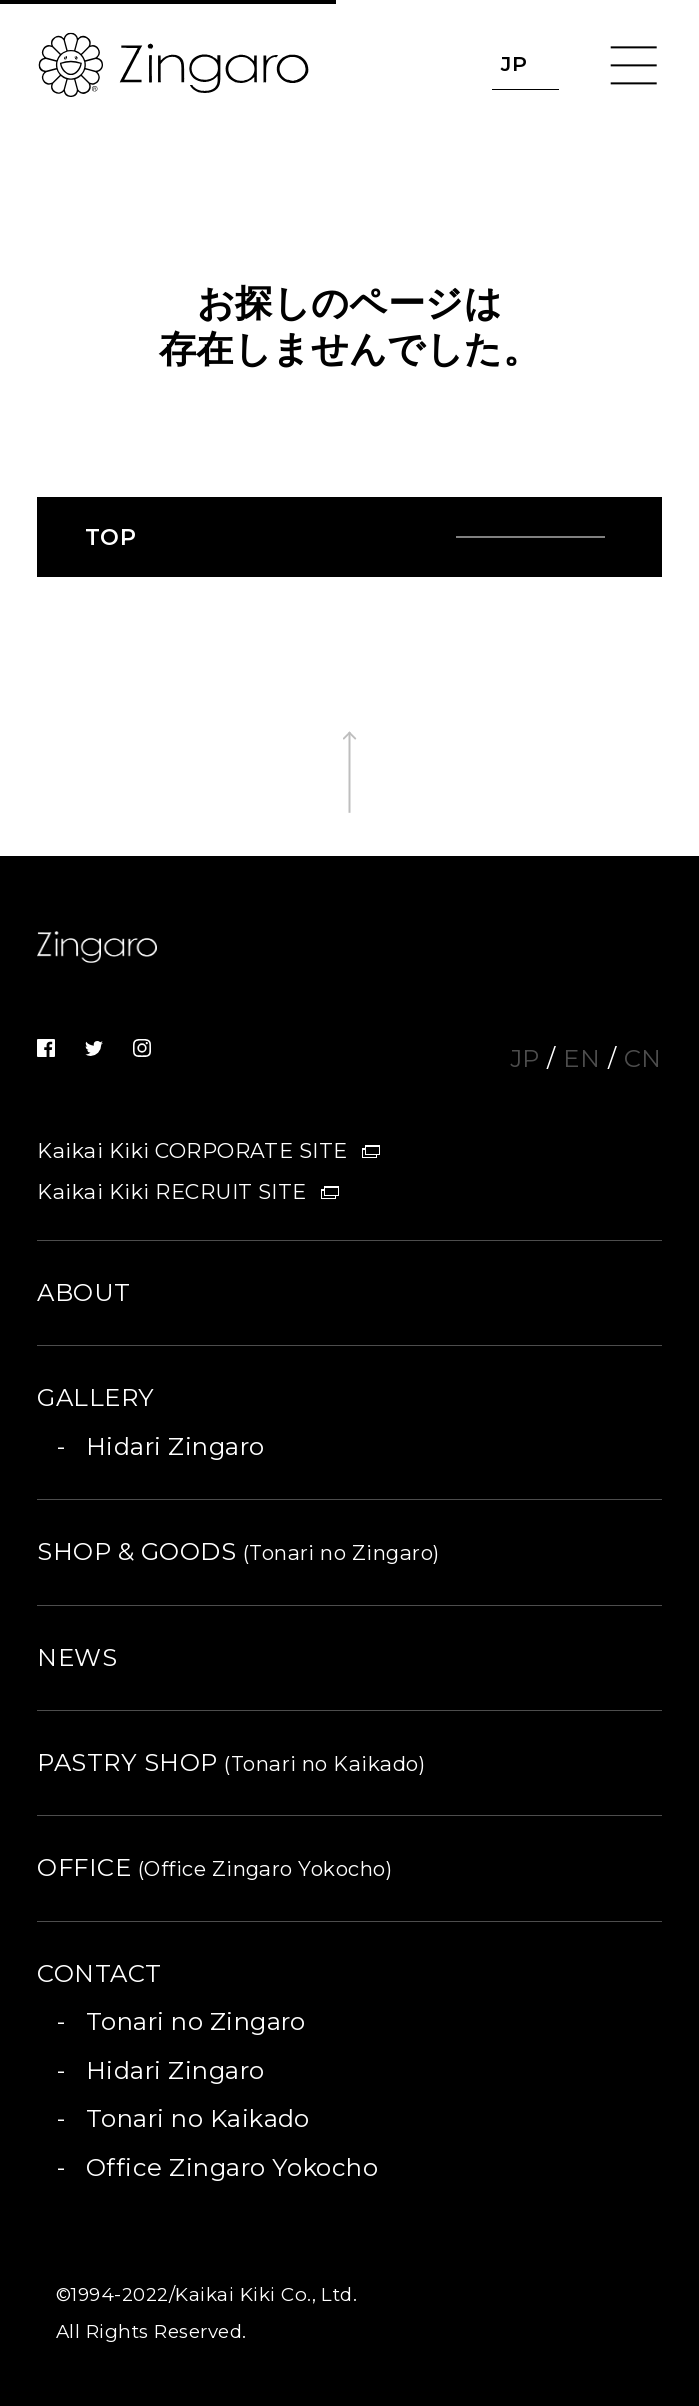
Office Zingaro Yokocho (232, 2167)
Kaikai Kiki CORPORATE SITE (192, 1150)
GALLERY (95, 1397)
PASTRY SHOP (231, 1762)
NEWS (77, 1657)
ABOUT (83, 1292)
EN (581, 1058)
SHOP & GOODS (238, 1551)
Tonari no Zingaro (196, 2021)
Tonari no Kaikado (198, 2118)
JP (525, 1058)
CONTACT (99, 1973)
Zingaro (97, 955)
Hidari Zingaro (175, 1446)
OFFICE (214, 1867)
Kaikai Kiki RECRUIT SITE (172, 1191)
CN (643, 1058)
